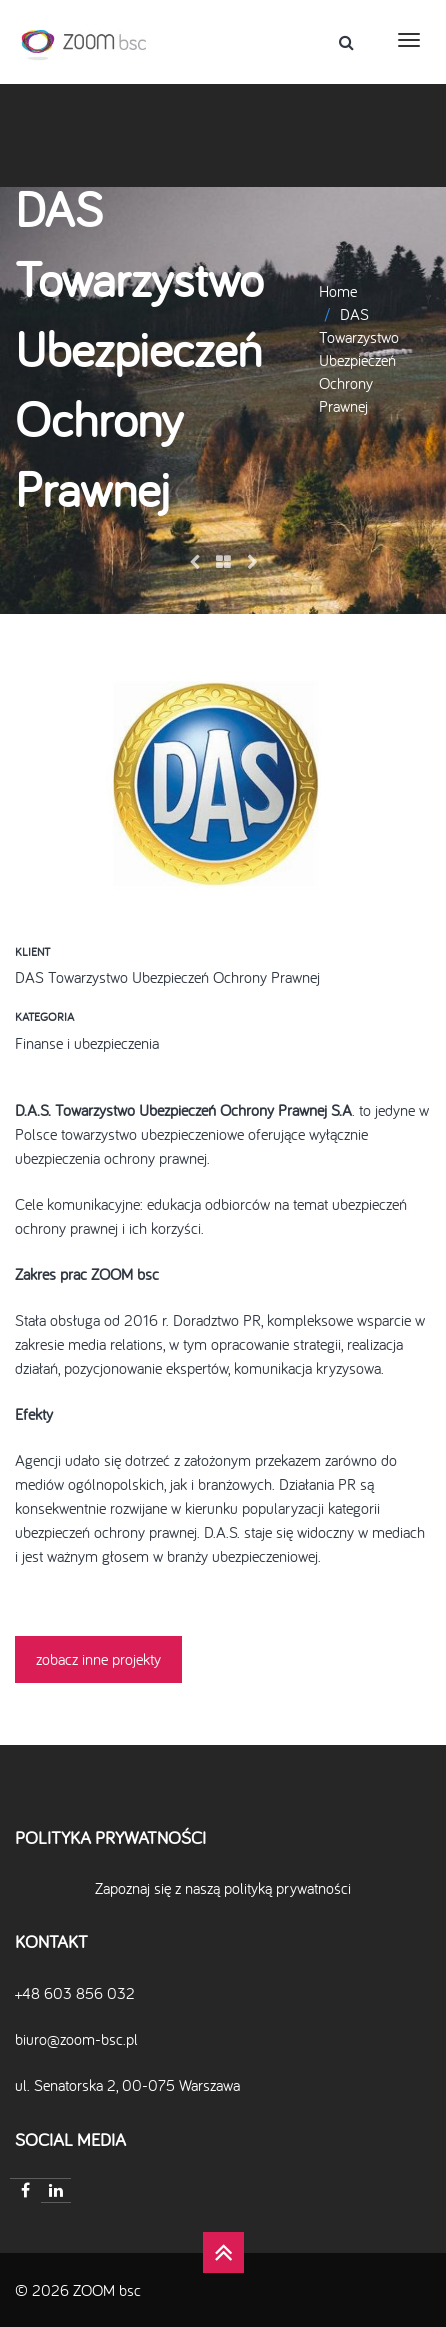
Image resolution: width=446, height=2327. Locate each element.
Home (338, 291)
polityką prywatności (287, 1888)
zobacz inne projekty (98, 1659)
